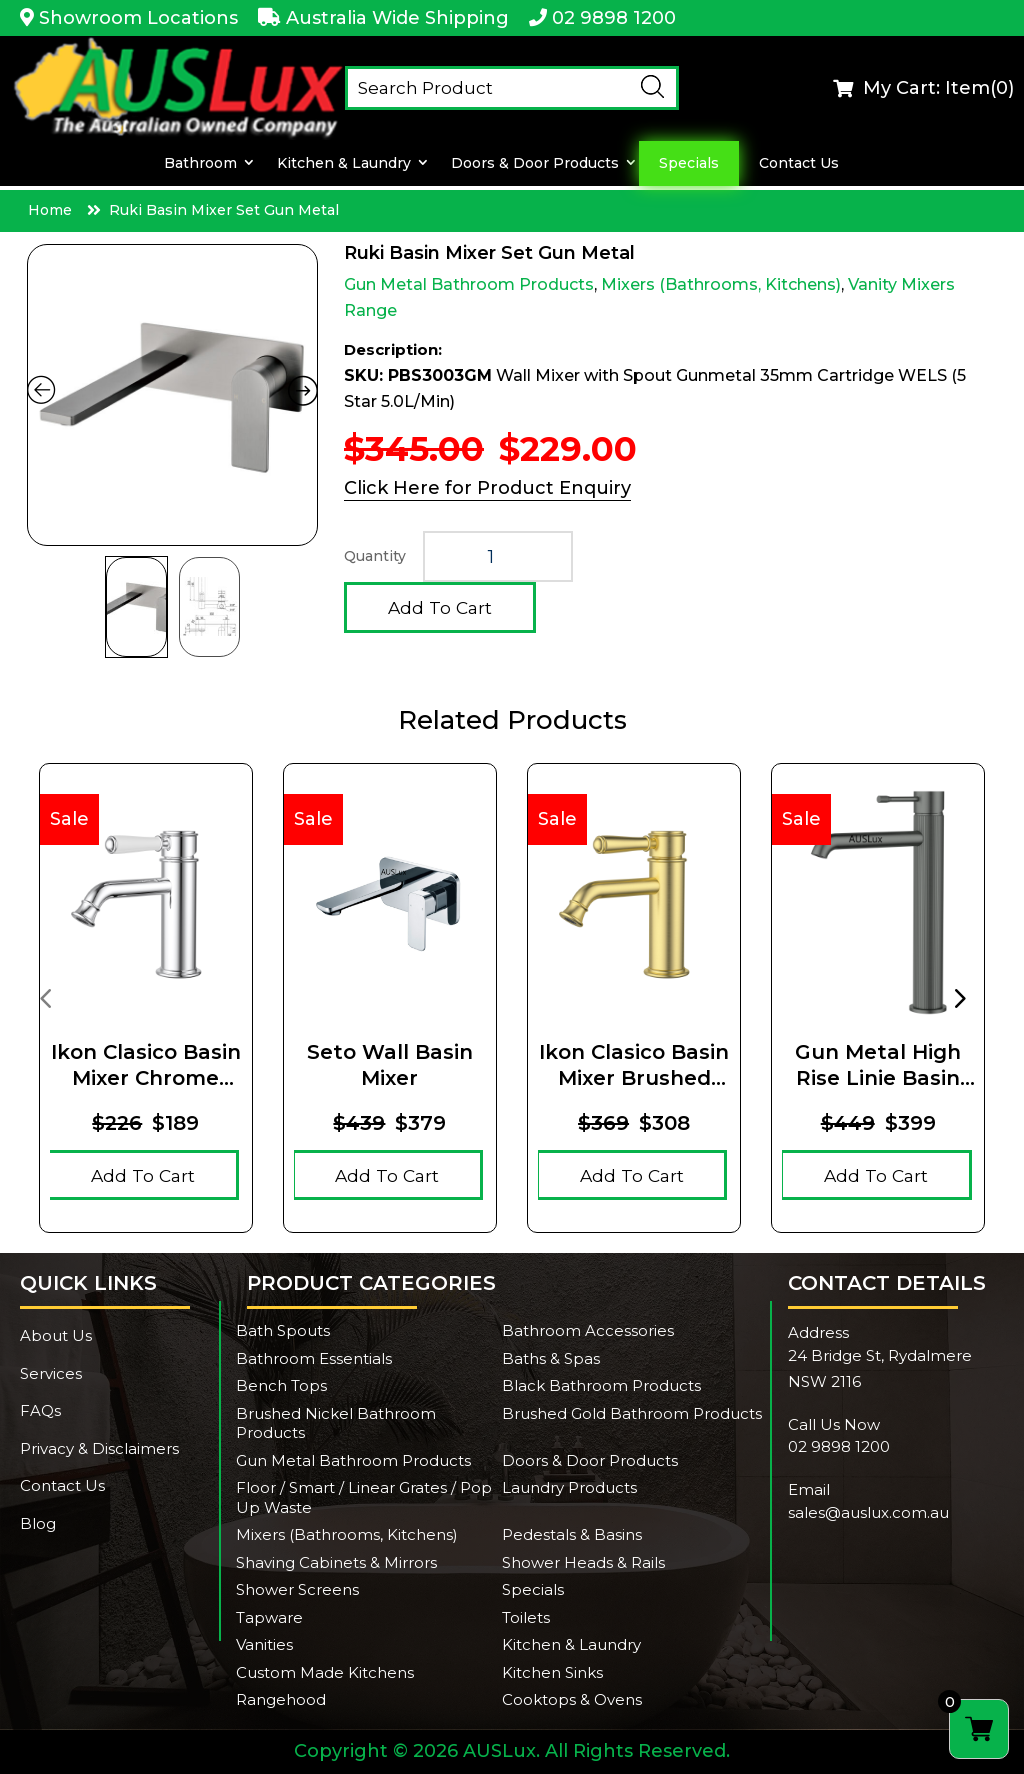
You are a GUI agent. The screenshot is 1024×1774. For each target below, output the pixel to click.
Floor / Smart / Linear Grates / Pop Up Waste (364, 1497)
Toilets (526, 1617)
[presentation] (45, 997)
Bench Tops (281, 1385)
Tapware (269, 1617)
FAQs (40, 1410)
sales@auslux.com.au (868, 1512)
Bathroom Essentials (314, 1358)
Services (51, 1373)
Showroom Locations (138, 18)
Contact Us (799, 163)
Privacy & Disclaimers (99, 1448)
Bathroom (200, 163)
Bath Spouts (283, 1330)
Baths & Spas (551, 1358)
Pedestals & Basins (572, 1534)
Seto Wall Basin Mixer (390, 1065)
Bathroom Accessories (588, 1330)
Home (50, 210)
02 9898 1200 (614, 18)
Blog (38, 1523)
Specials (689, 163)
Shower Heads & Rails (583, 1562)
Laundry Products (569, 1487)
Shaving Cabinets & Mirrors (336, 1562)
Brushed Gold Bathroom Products (632, 1413)
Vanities (264, 1644)
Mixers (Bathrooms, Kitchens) (721, 284)
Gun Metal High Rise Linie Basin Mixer (878, 1065)
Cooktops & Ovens (572, 1699)
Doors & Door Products (535, 163)
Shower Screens (297, 1589)
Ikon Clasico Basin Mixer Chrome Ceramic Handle (146, 1065)
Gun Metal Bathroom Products (469, 284)
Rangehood (281, 1699)
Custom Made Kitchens (325, 1672)
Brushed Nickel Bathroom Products (336, 1423)
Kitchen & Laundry (344, 163)
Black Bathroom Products (601, 1385)
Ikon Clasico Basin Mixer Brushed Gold (634, 1065)
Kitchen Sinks (552, 1672)
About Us (56, 1335)
